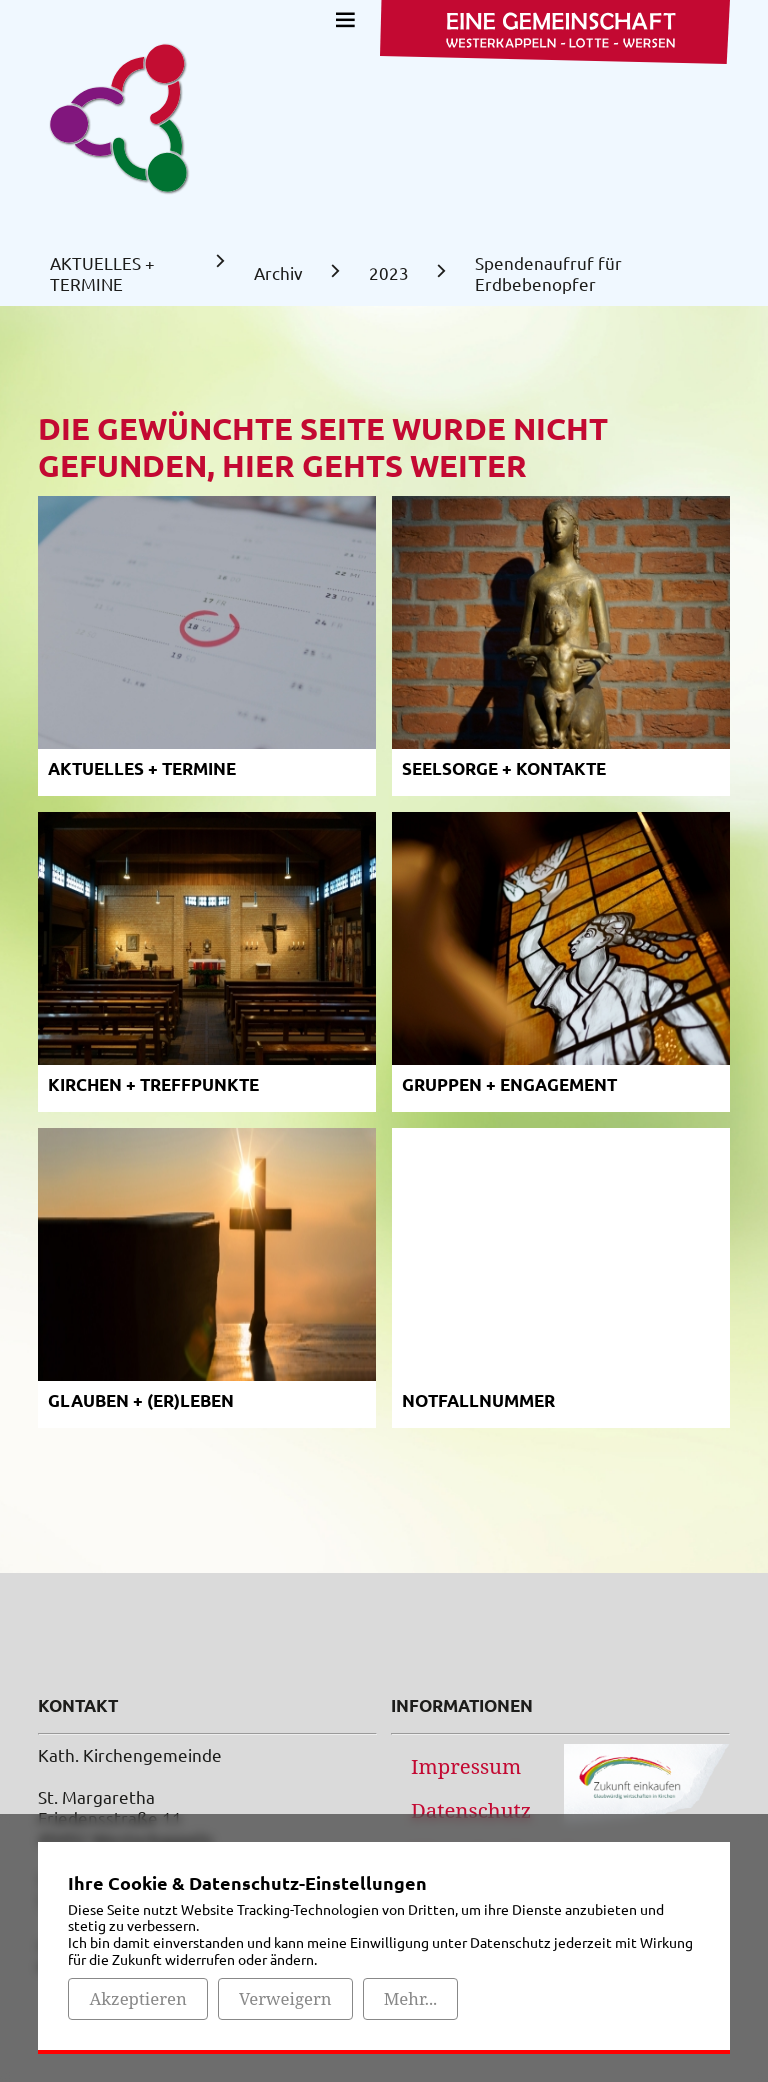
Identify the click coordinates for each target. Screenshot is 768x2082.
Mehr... (411, 1998)
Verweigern (285, 1998)
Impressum (466, 1766)
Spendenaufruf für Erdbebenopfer (548, 273)
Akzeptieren (137, 1998)
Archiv (278, 272)
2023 (389, 272)
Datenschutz (471, 1810)
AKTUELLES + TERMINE (102, 273)
